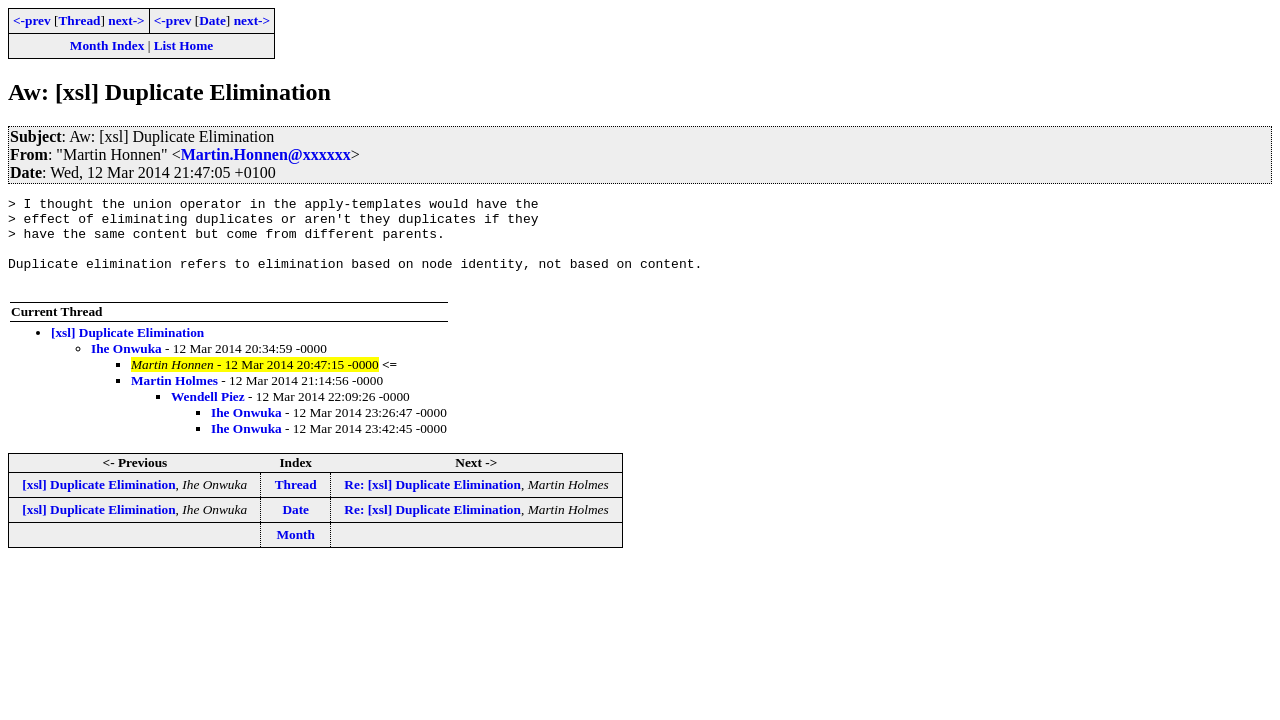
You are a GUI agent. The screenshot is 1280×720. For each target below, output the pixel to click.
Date (212, 20)
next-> (126, 20)
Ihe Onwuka (126, 366)
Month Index (107, 45)
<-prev (32, 20)
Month (295, 552)
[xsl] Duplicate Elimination (127, 350)
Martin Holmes (174, 398)
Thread (79, 20)
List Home (184, 45)
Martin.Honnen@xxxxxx (266, 154)
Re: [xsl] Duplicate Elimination (432, 502)
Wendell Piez (208, 414)
